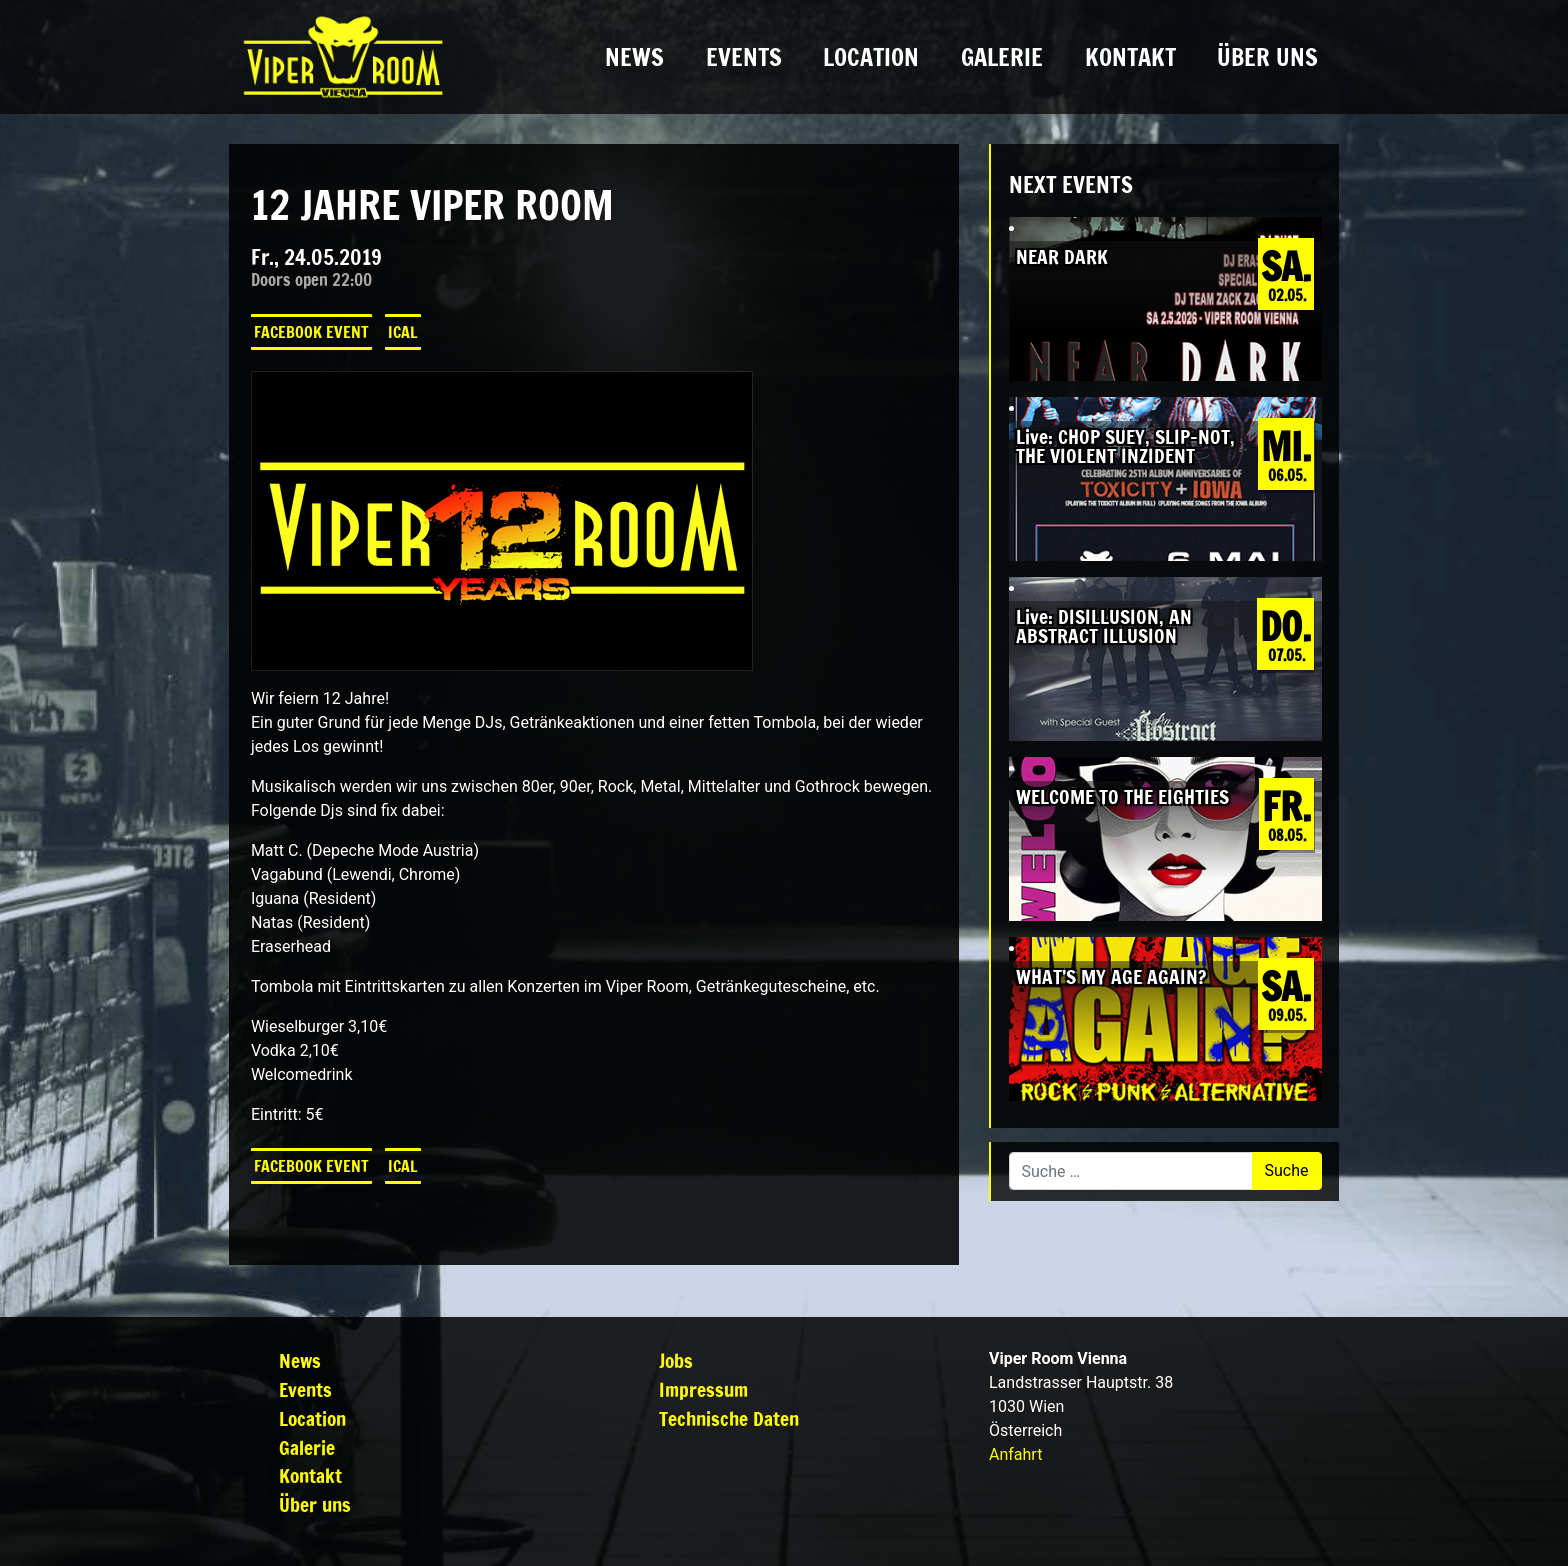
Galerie (1002, 57)
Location (871, 57)
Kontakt (1130, 57)
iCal (403, 332)
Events (744, 57)
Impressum (703, 1389)
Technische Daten (729, 1418)
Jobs (676, 1360)
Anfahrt (1015, 1454)
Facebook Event (311, 332)
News (634, 57)
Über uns (1267, 57)
